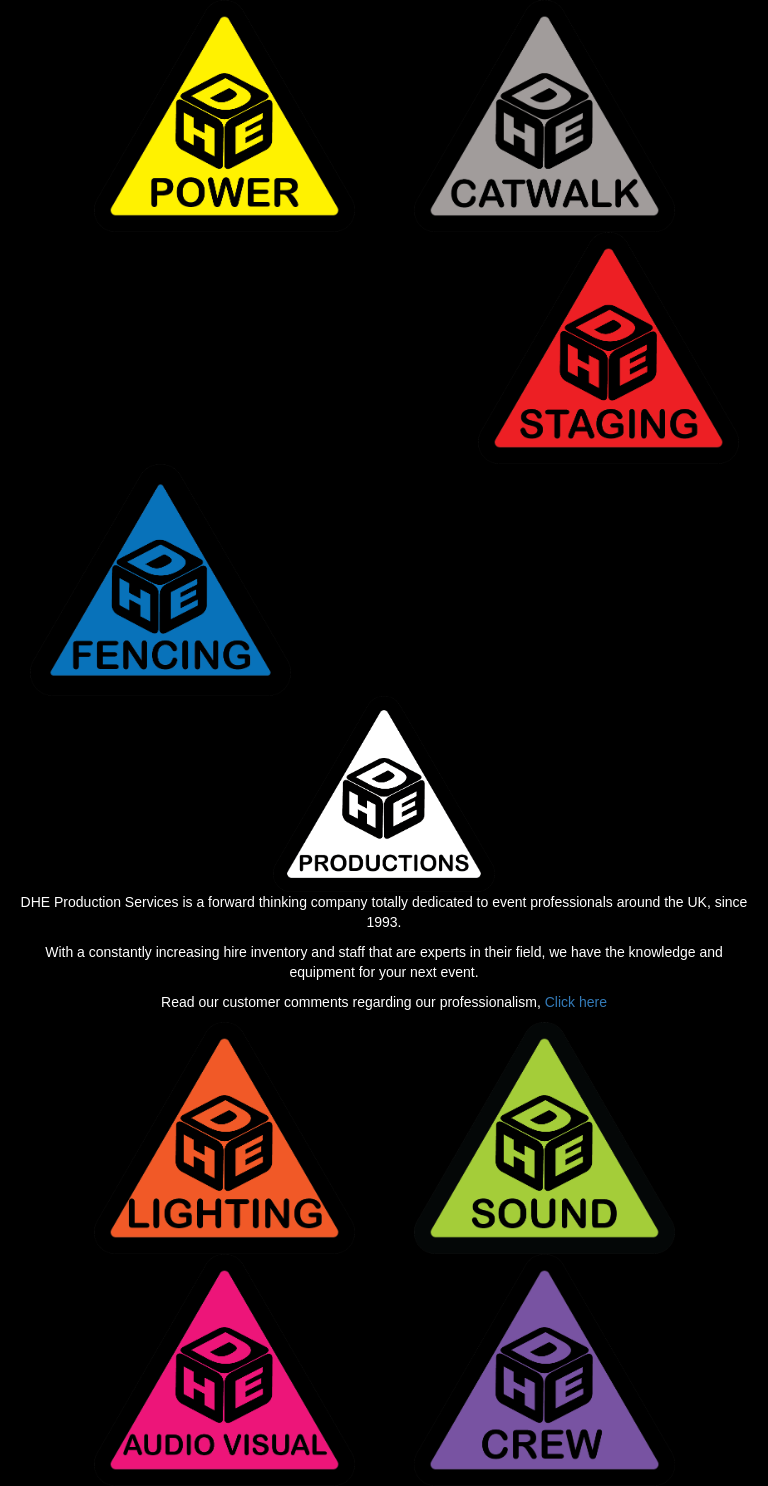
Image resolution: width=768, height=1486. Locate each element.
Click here (576, 1002)
